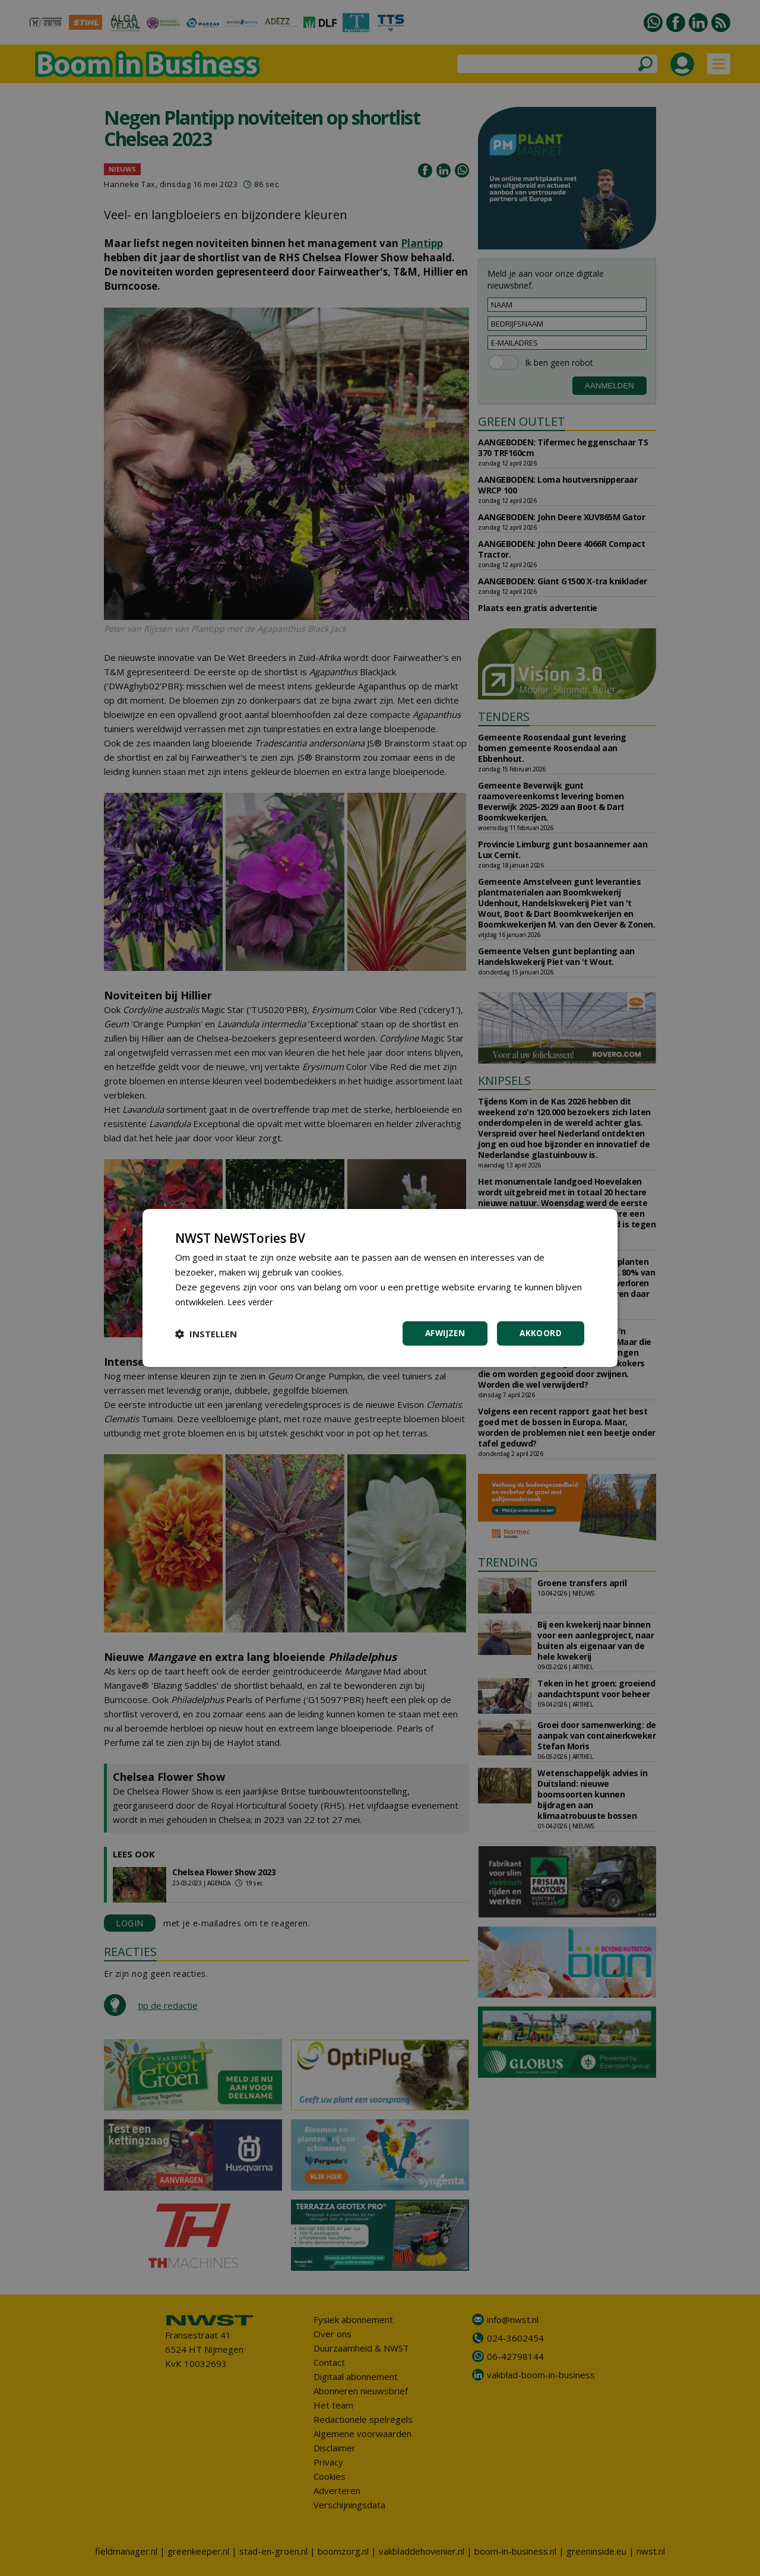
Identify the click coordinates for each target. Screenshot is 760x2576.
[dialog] (380, 1287)
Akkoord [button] (540, 1333)
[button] (206, 1333)
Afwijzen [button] (443, 1333)
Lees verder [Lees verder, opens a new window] (252, 1301)
